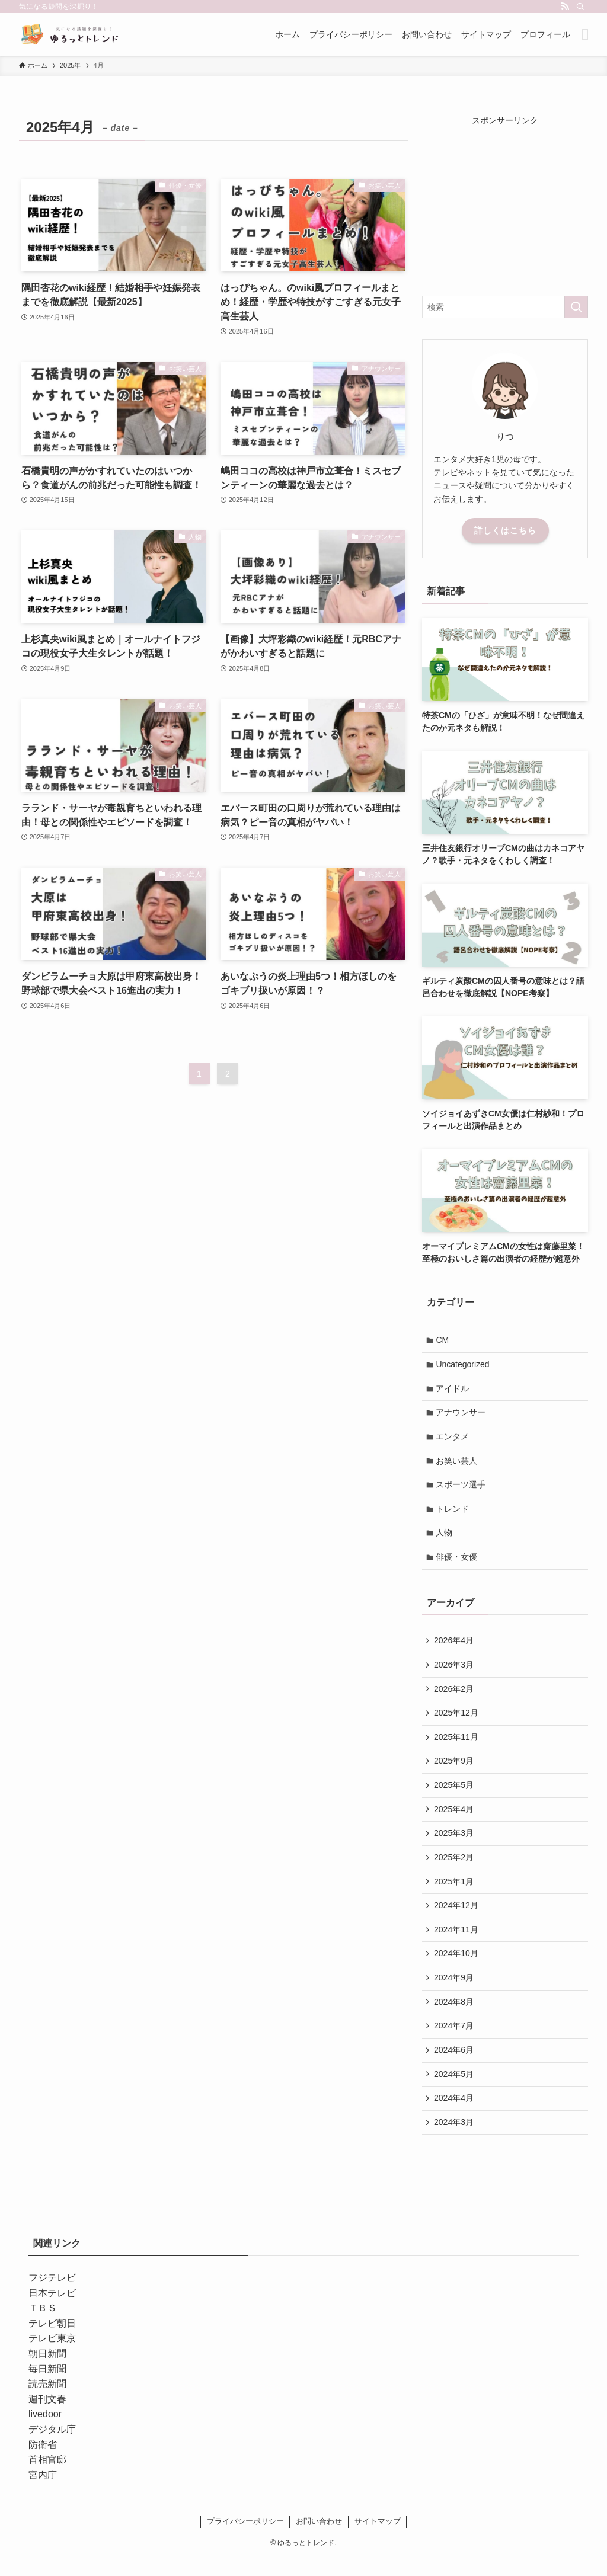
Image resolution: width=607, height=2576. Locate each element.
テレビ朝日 (52, 2341)
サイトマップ (377, 2539)
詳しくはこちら (505, 530)
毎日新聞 (47, 2387)
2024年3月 (454, 2139)
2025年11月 (457, 1745)
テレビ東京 (52, 2356)
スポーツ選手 (462, 1488)
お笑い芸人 (457, 1463)
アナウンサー (462, 1414)
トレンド (453, 1513)
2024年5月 (454, 2090)
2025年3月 (454, 1843)
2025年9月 (454, 1769)
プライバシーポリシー (245, 2539)
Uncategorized (463, 1365)
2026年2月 (454, 1696)
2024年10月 (457, 1967)
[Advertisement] (505, 201)
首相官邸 (47, 2477)
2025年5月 (454, 1794)
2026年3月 (454, 1671)
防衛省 (42, 2462)
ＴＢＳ (42, 2326)
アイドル (453, 1389)
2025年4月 (454, 1819)
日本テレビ (52, 2311)
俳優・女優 (457, 1562)
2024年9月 (454, 1991)
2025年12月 (457, 1720)
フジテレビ (52, 2295)
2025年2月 (454, 1868)
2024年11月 (457, 1942)
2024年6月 (454, 2066)
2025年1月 (454, 1892)
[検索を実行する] (576, 307)
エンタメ (453, 1439)
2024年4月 (454, 2115)
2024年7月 (454, 2041)
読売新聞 (47, 2401)
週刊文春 (47, 2417)
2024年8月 (454, 2016)
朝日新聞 (47, 2371)
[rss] (565, 6)
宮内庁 (42, 2493)
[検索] (580, 6)
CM (443, 1340)
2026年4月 (454, 1646)
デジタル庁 (52, 2447)
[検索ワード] (505, 307)
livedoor (45, 2432)
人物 (445, 1538)
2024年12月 (457, 1917)
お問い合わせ (319, 2539)
